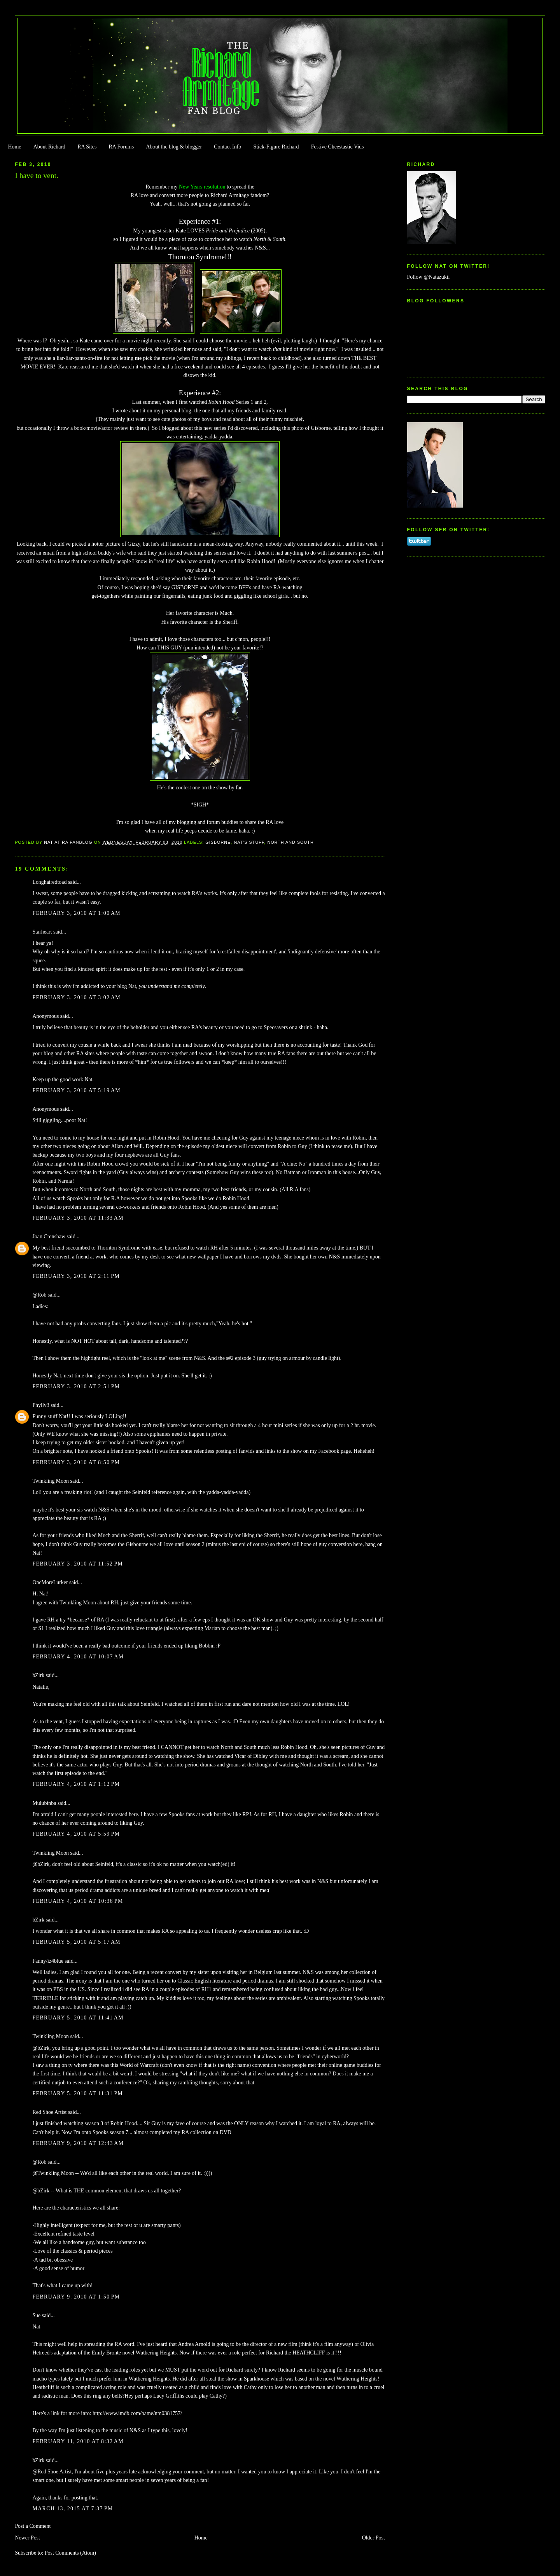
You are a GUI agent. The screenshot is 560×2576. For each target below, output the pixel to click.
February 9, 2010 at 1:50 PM (76, 2297)
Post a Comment (33, 2526)
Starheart (42, 932)
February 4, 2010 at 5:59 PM (76, 1834)
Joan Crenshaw (48, 1236)
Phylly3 (40, 1405)
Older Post (373, 2538)
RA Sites (86, 147)
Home (14, 147)
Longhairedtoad (49, 882)
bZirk (38, 1675)
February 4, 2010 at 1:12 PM (76, 1784)
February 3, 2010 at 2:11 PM (76, 1276)
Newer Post (27, 2538)
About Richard (49, 147)
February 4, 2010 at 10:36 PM (77, 1901)
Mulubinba (44, 1803)
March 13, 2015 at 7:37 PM (72, 2508)
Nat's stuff (249, 842)
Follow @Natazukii (428, 277)
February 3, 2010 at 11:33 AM (78, 1218)
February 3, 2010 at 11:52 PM (77, 1564)
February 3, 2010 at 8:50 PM (76, 1462)
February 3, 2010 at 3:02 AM (76, 997)
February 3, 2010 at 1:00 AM (76, 913)
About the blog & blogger (174, 147)
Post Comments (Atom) (70, 2553)
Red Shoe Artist (49, 2112)
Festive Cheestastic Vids (337, 147)
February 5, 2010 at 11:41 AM (78, 2018)
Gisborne (218, 842)
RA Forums (121, 147)
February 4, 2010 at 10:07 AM (78, 1657)
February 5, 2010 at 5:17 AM (76, 1942)
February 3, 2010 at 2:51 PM (76, 1386)
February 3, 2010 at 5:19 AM (76, 1090)
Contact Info (227, 147)
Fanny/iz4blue (47, 1961)
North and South (290, 842)
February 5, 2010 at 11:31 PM (77, 2093)
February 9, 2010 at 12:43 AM (78, 2143)
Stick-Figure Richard (276, 147)
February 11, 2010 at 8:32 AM (78, 2441)
